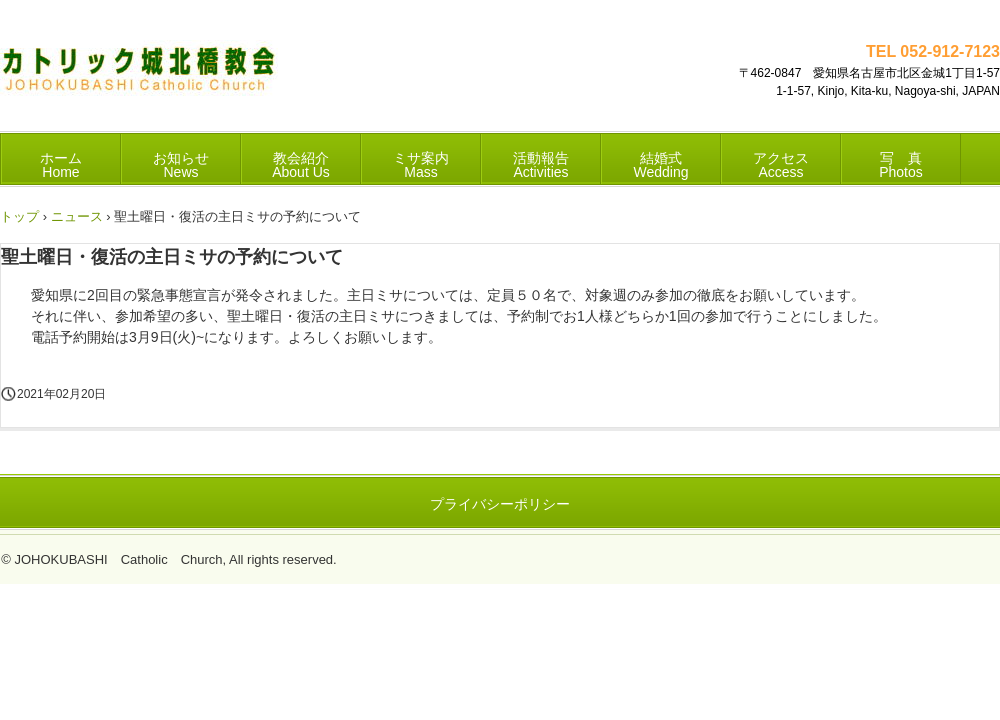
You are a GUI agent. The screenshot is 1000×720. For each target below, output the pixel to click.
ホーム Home (61, 165)
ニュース (77, 216)
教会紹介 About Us (301, 165)
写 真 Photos (901, 165)
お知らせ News (181, 165)
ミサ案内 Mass (421, 165)
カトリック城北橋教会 (139, 75)
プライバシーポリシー (500, 504)
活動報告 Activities (541, 165)
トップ (19, 216)
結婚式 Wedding (660, 165)
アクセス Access (781, 165)
